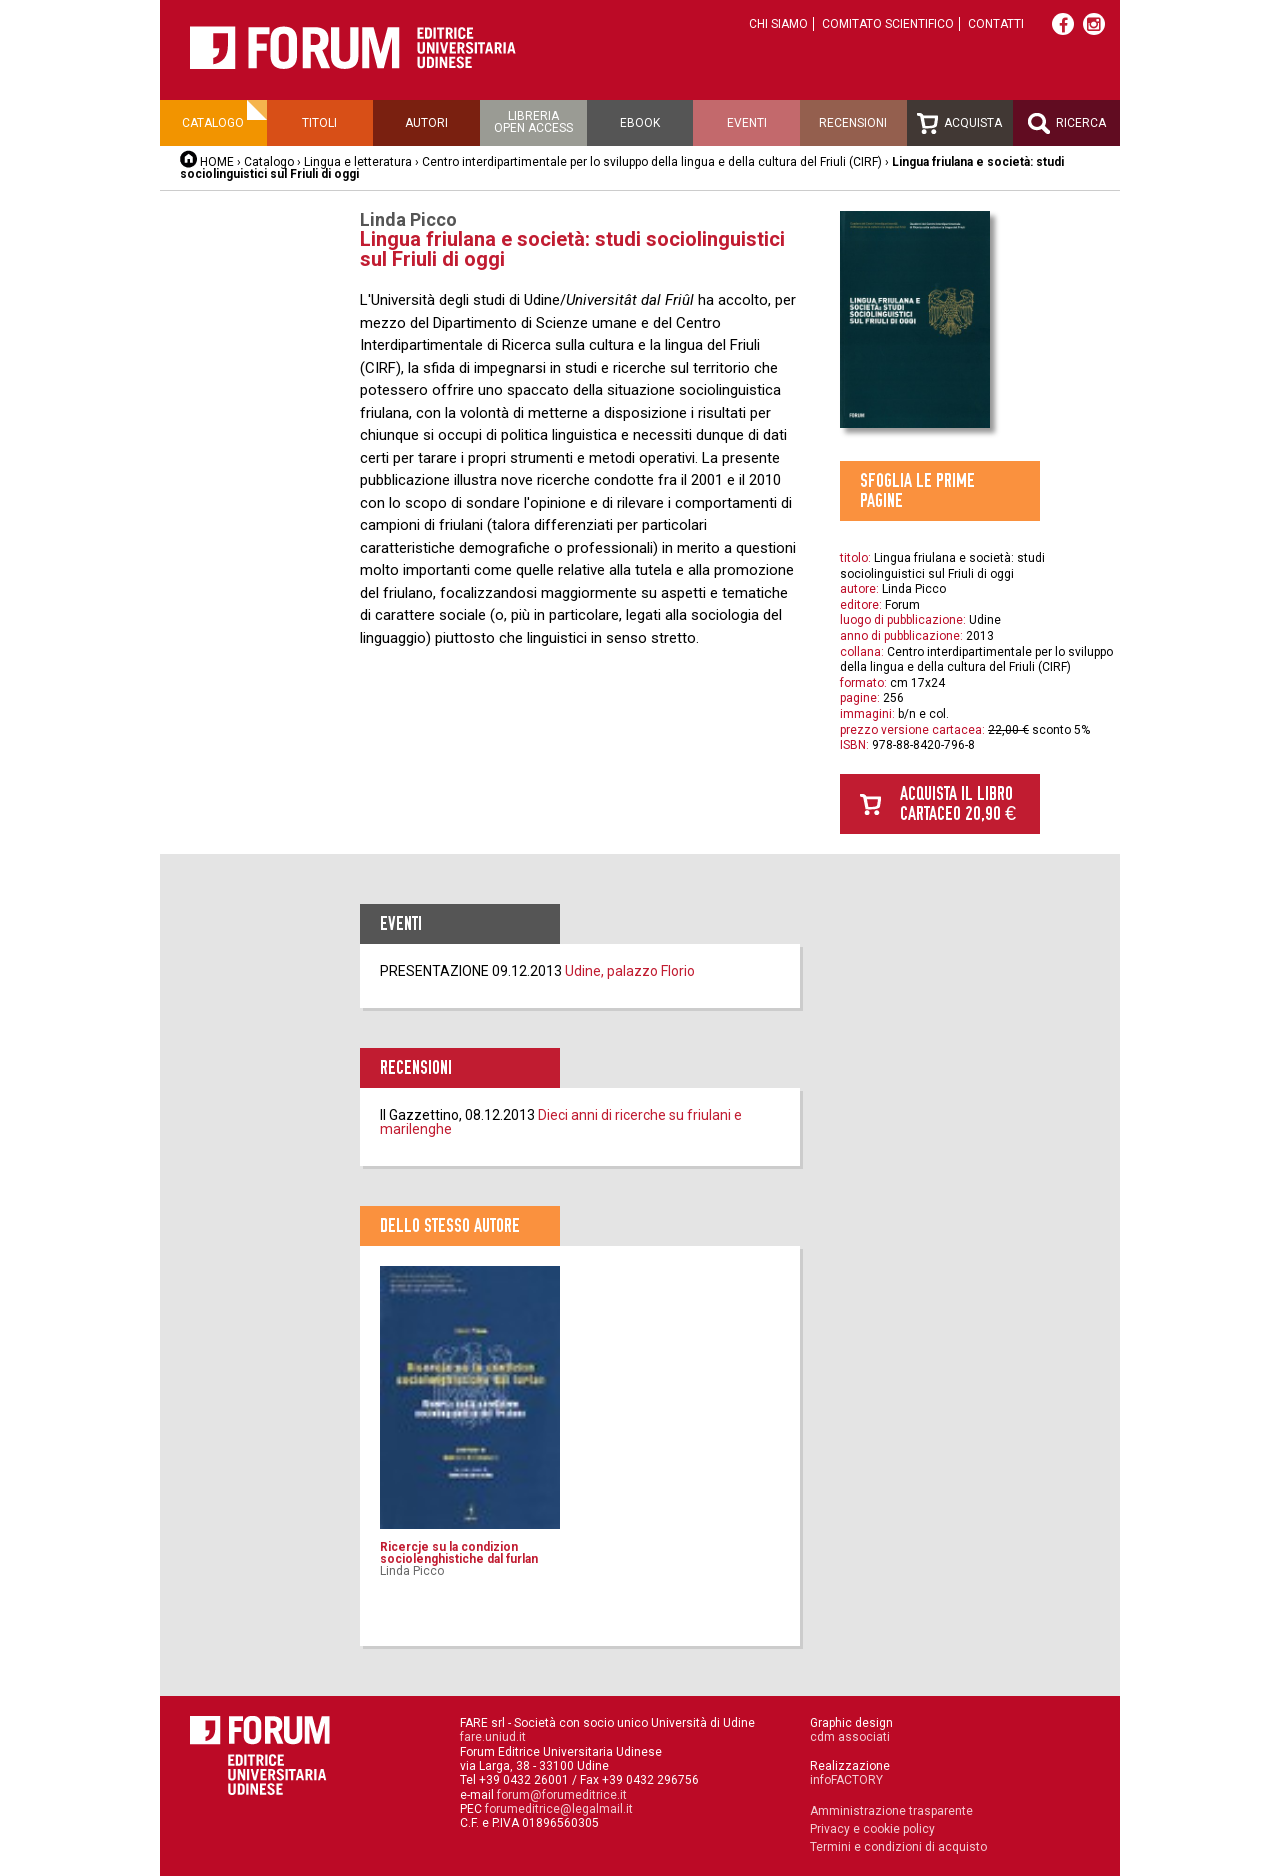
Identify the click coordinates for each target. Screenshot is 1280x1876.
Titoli (319, 123)
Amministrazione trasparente (891, 1811)
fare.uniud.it (493, 1737)
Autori (426, 123)
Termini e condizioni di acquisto (898, 1847)
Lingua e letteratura (358, 162)
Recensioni (853, 123)
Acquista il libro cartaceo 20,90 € (958, 803)
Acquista (959, 123)
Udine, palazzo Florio (630, 971)
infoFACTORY (846, 1780)
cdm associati (850, 1737)
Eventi (747, 123)
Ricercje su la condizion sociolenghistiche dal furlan (459, 1553)
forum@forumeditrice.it (562, 1795)
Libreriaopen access (533, 122)
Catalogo (213, 123)
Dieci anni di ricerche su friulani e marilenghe (561, 1122)
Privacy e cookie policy (872, 1829)
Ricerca (1067, 123)
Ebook (640, 123)
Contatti (996, 24)
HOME (217, 162)
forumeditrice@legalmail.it (559, 1809)
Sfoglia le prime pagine (917, 490)
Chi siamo (778, 24)
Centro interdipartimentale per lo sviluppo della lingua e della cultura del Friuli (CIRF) (652, 162)
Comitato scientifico (888, 24)
